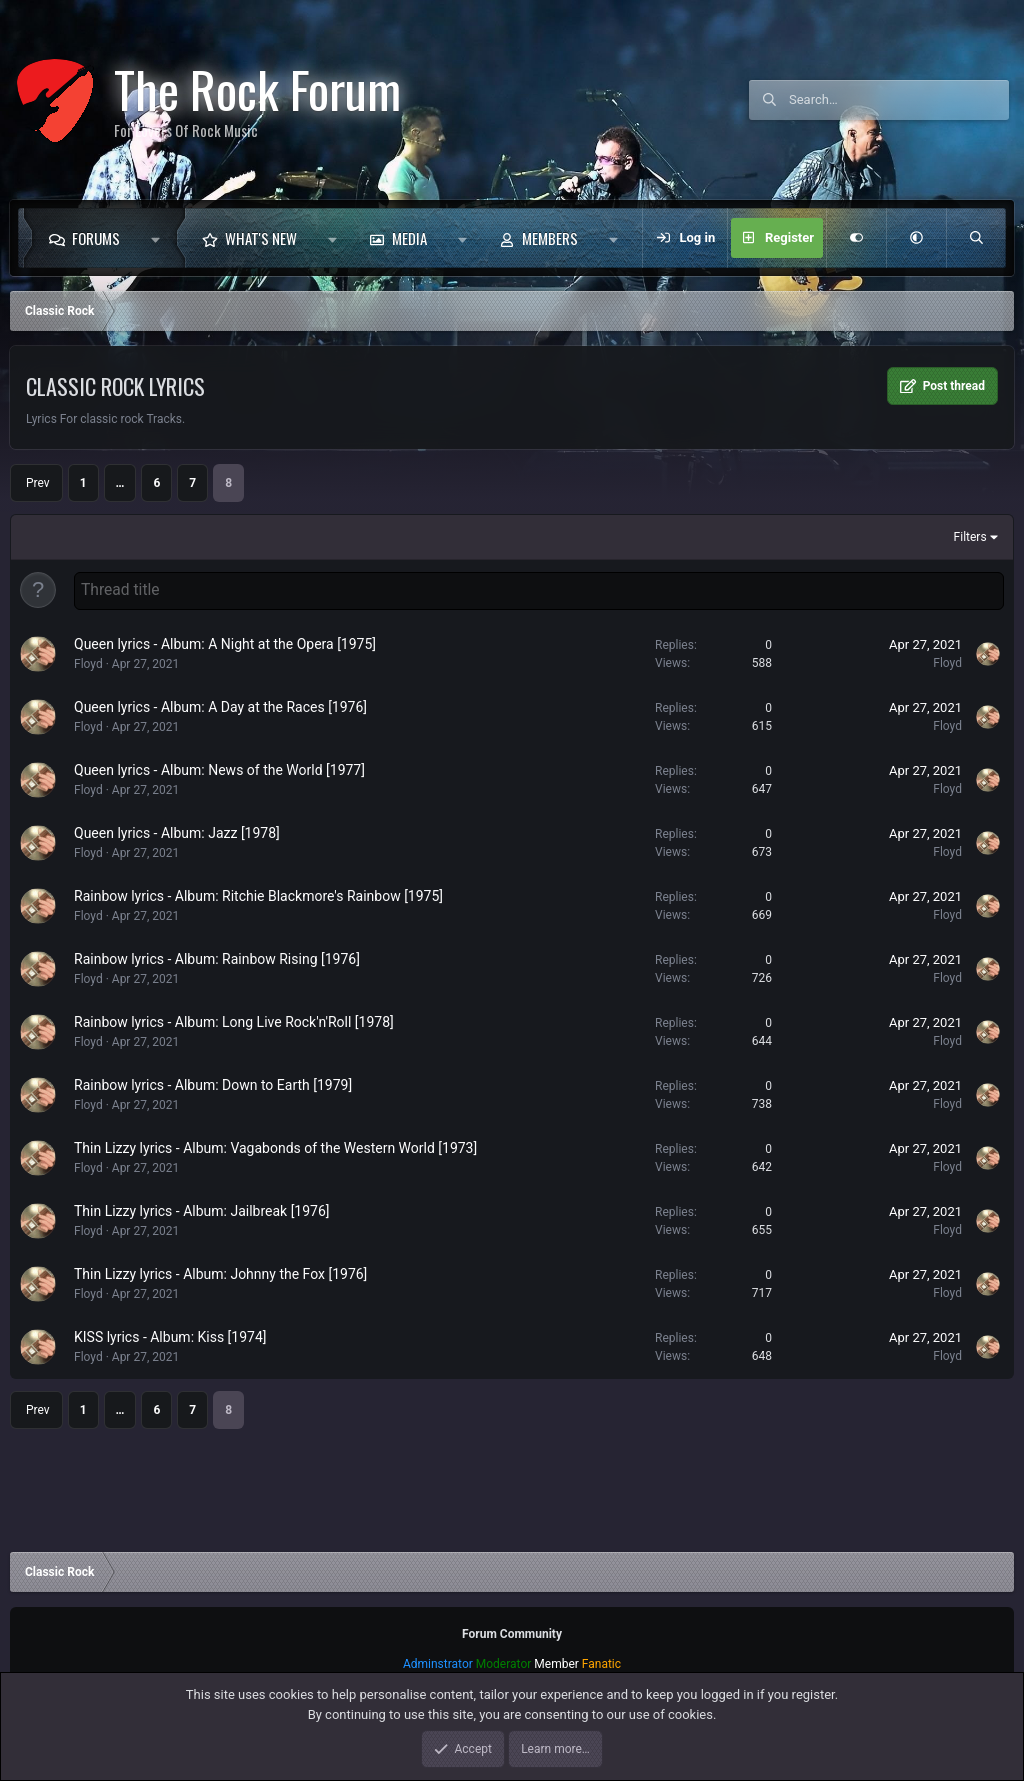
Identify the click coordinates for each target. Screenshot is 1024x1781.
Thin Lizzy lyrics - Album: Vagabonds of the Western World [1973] (275, 1146)
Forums (96, 238)
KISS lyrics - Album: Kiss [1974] (170, 1335)
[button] (160, 238)
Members (550, 238)
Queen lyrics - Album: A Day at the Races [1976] (220, 705)
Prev (38, 483)
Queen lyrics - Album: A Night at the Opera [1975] (225, 642)
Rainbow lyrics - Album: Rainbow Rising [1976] (217, 957)
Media (409, 238)
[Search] (899, 100)
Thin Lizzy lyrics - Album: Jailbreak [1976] (202, 1209)
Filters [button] (970, 537)
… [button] (120, 483)
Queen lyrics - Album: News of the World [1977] (219, 768)
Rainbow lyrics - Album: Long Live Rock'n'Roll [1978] (234, 1020)
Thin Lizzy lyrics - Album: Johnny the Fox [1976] (220, 1272)
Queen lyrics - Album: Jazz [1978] (177, 831)
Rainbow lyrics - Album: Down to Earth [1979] (213, 1083)
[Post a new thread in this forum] (539, 590)
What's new (261, 238)
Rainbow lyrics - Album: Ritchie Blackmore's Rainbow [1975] (258, 894)
